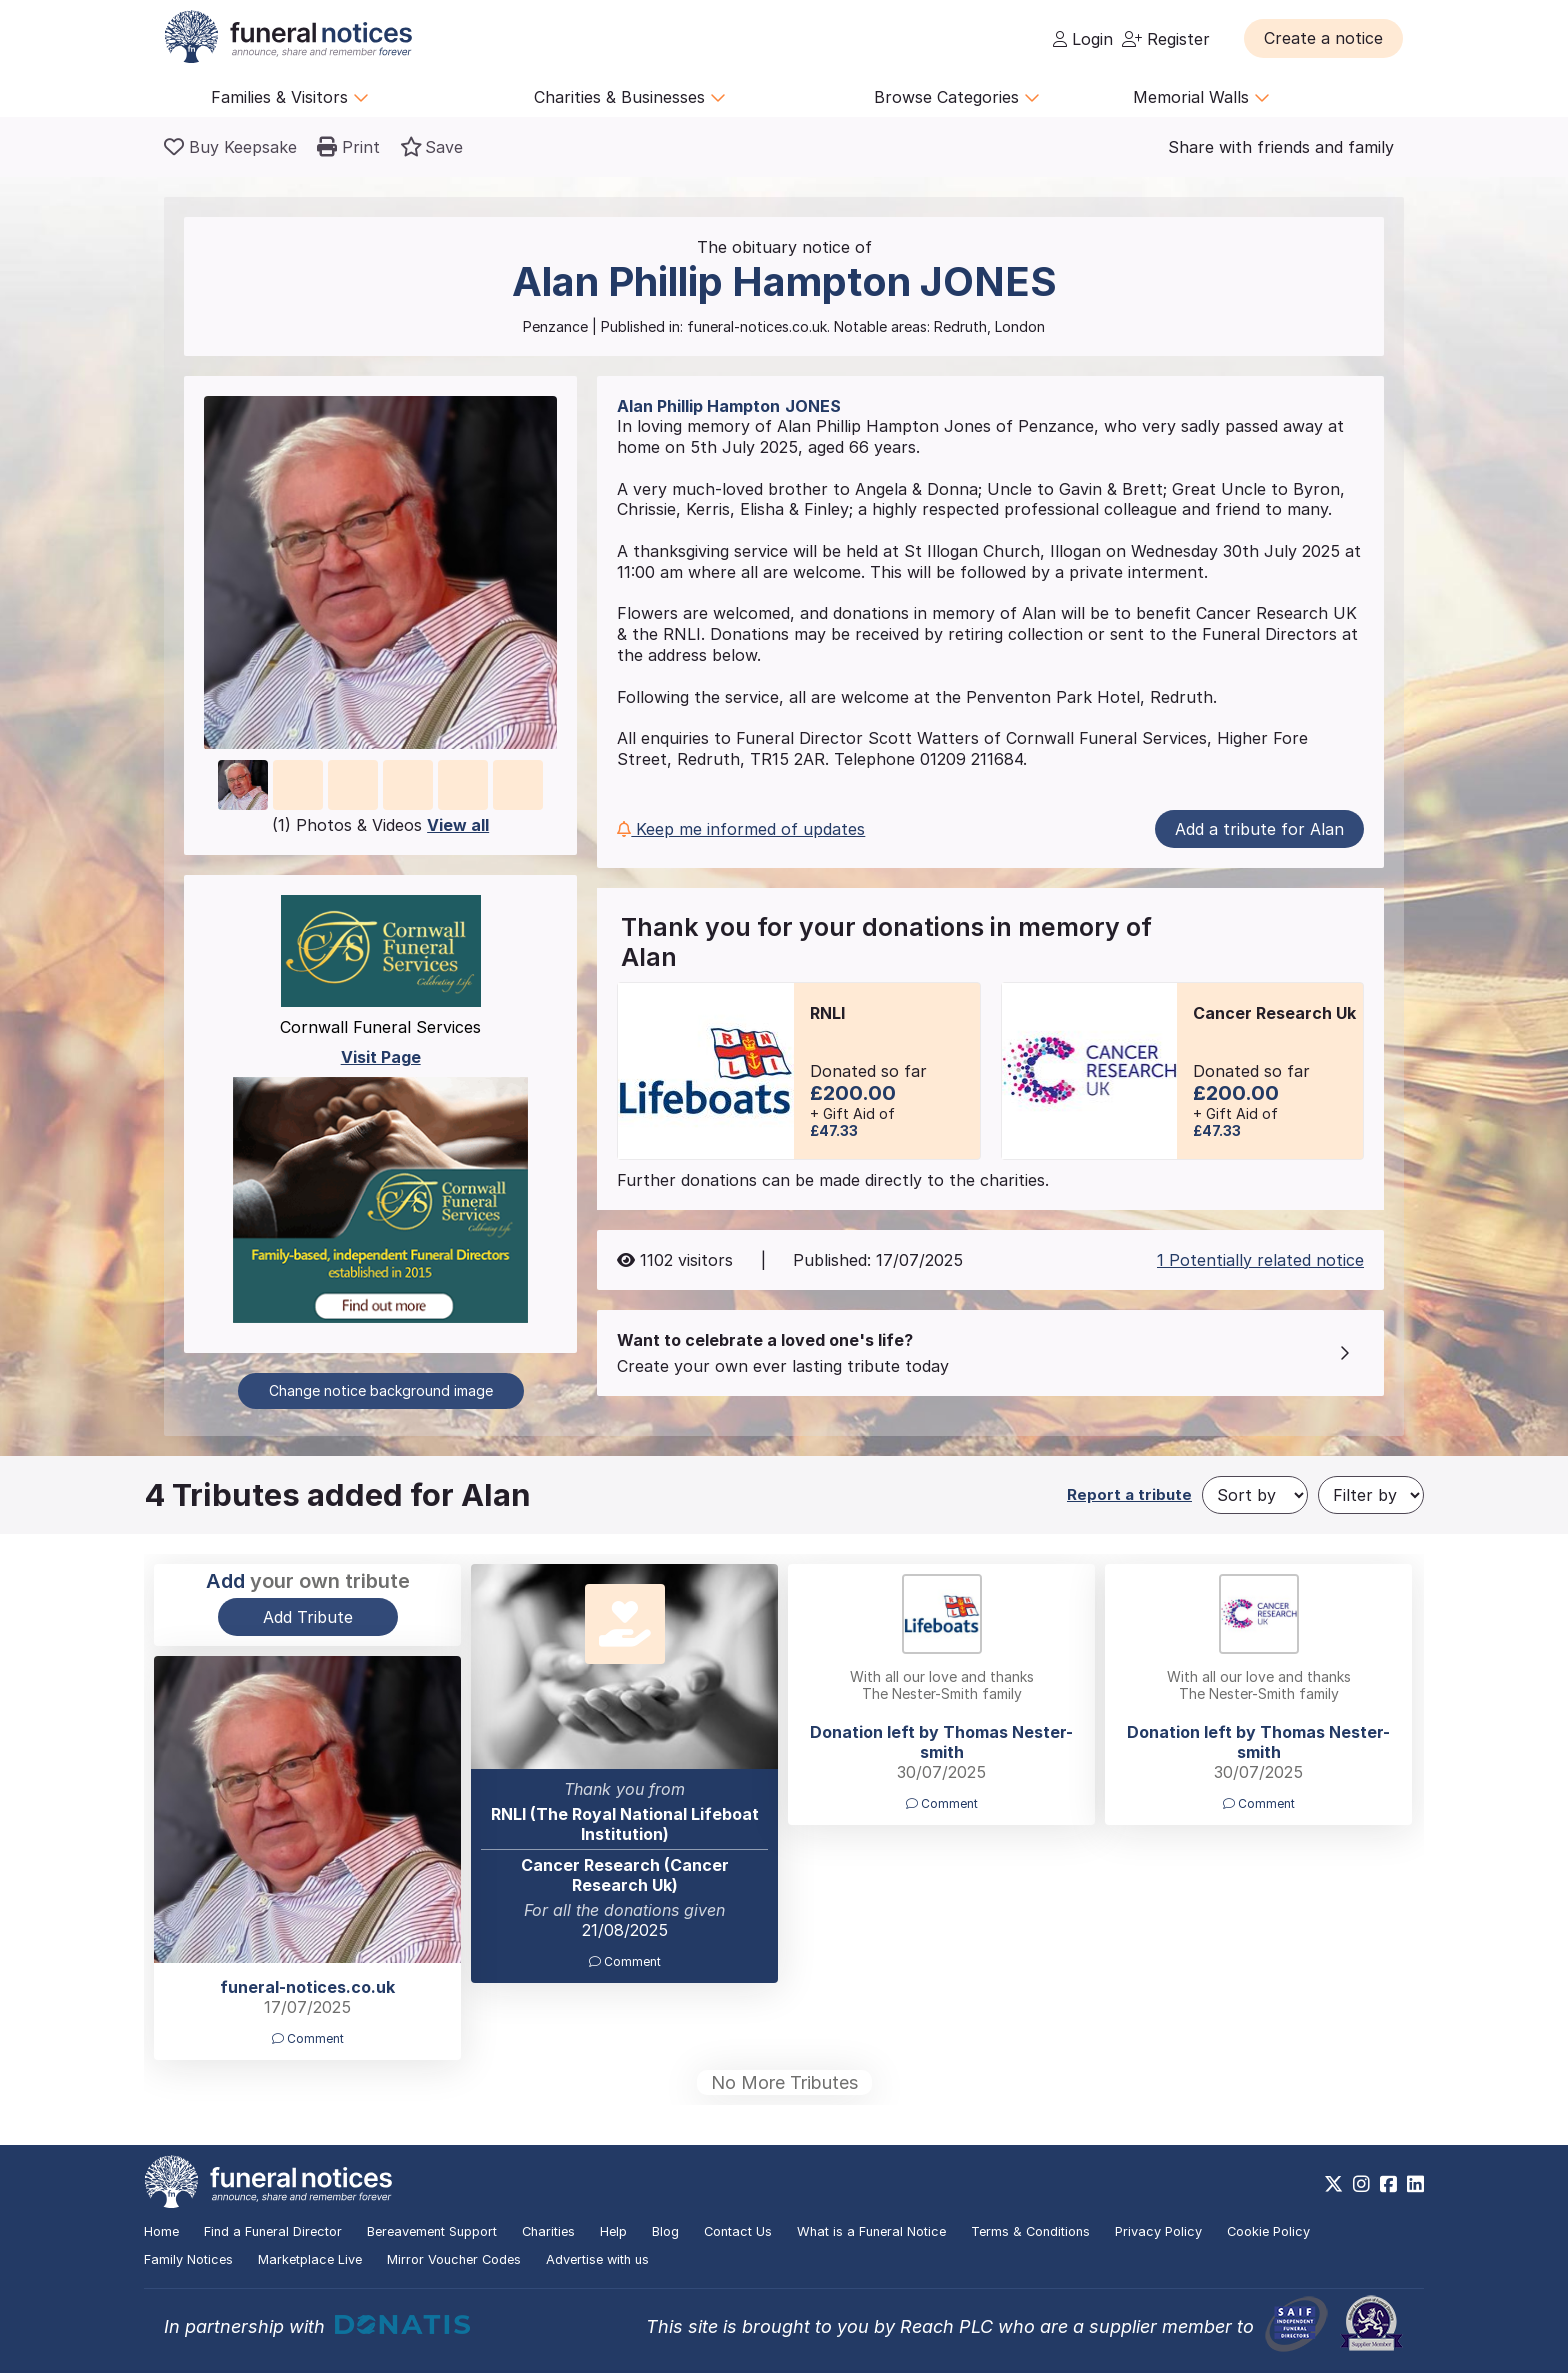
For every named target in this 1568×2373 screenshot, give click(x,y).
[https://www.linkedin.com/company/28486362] (1415, 2184)
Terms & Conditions (1030, 2231)
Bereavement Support (432, 2231)
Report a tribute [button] (1129, 1494)
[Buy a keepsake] (230, 147)
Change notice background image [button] (381, 1390)
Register (1166, 39)
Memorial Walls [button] (1201, 97)
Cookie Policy (1268, 2231)
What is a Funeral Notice (871, 2231)
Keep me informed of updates (741, 829)
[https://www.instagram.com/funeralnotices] (1361, 2184)
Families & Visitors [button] (290, 97)
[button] (1323, 38)
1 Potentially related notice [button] (1260, 1260)
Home (161, 2231)
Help (613, 2231)
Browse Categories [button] (957, 97)
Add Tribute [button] (308, 1617)
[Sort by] (1255, 1495)
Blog (665, 2231)
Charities (548, 2231)
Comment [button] (625, 1961)
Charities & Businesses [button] (630, 97)
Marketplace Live (310, 2259)
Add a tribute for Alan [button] (1259, 829)
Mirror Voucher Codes (454, 2259)
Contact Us (738, 2231)
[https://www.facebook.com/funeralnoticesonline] (1388, 2184)
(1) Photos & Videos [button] (380, 825)
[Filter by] (1371, 1495)
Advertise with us (597, 2259)
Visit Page (381, 1057)
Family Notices (188, 2259)
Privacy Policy (1158, 2231)
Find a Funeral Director (273, 2231)
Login (1083, 39)
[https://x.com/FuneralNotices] (1333, 2184)
